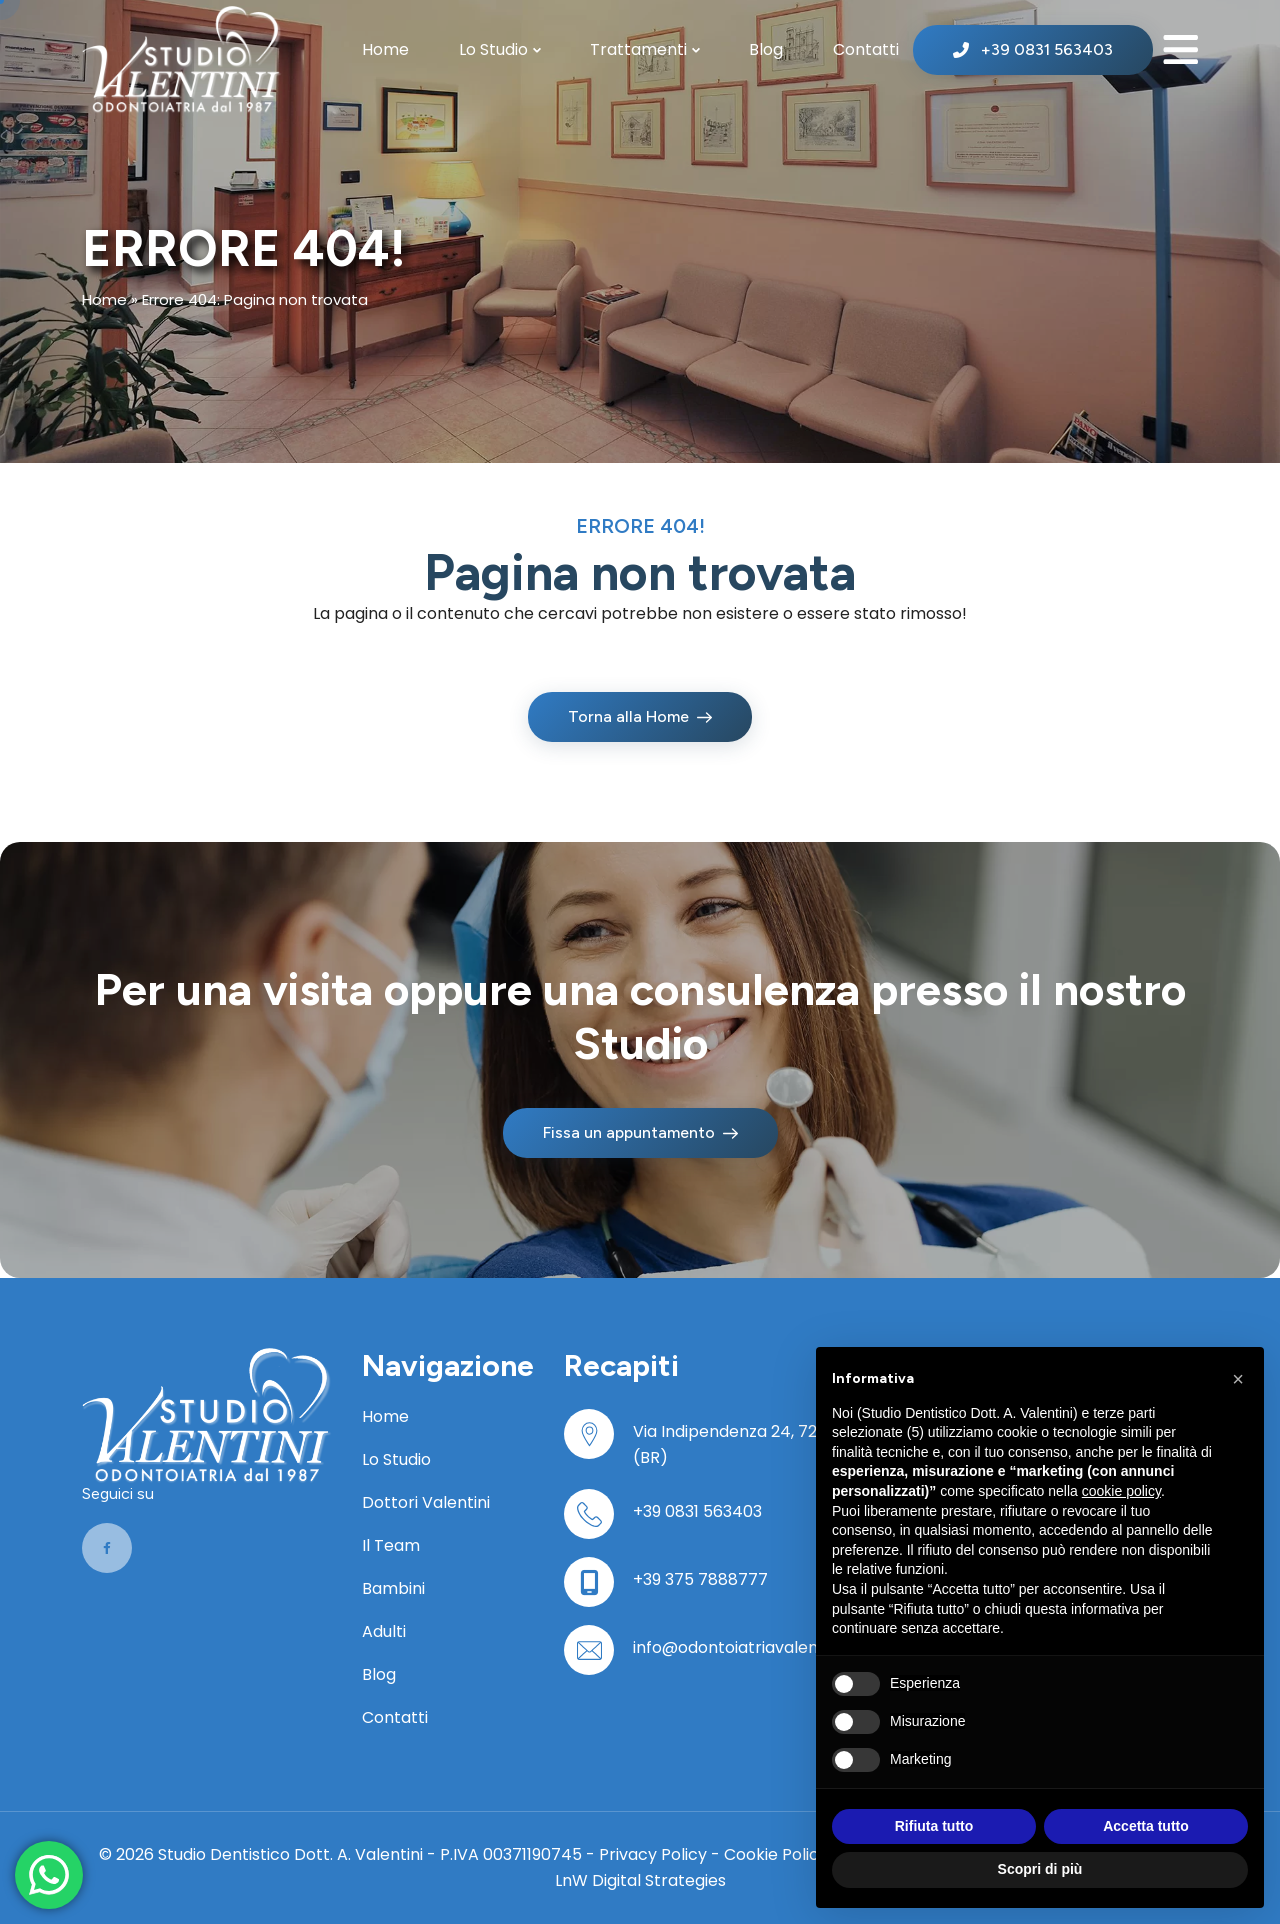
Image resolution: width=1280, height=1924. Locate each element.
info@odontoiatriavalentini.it (743, 1647)
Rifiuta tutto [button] (934, 1826)
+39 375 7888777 (700, 1579)
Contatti (866, 49)
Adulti (384, 1631)
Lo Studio (493, 49)
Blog (766, 49)
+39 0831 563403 (697, 1511)
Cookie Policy (776, 1854)
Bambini (393, 1588)
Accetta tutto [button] (1146, 1826)
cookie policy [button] (1121, 1491)
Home (385, 49)
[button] (1238, 1379)
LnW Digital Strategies (640, 1880)
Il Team (391, 1545)
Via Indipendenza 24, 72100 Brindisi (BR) (766, 1444)
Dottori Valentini (426, 1502)
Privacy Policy (653, 1854)
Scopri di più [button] (1040, 1869)
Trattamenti (638, 49)
